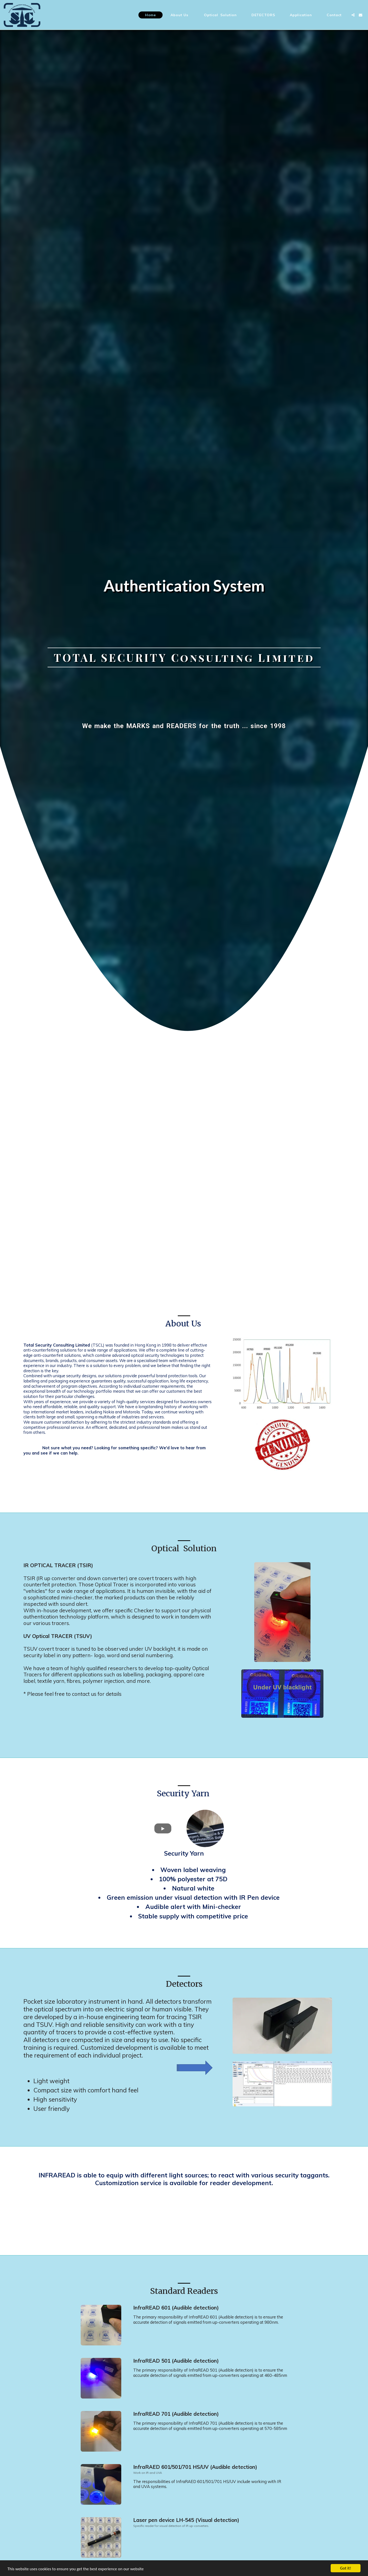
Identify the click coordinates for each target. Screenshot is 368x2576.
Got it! (345, 2568)
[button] (353, 15)
